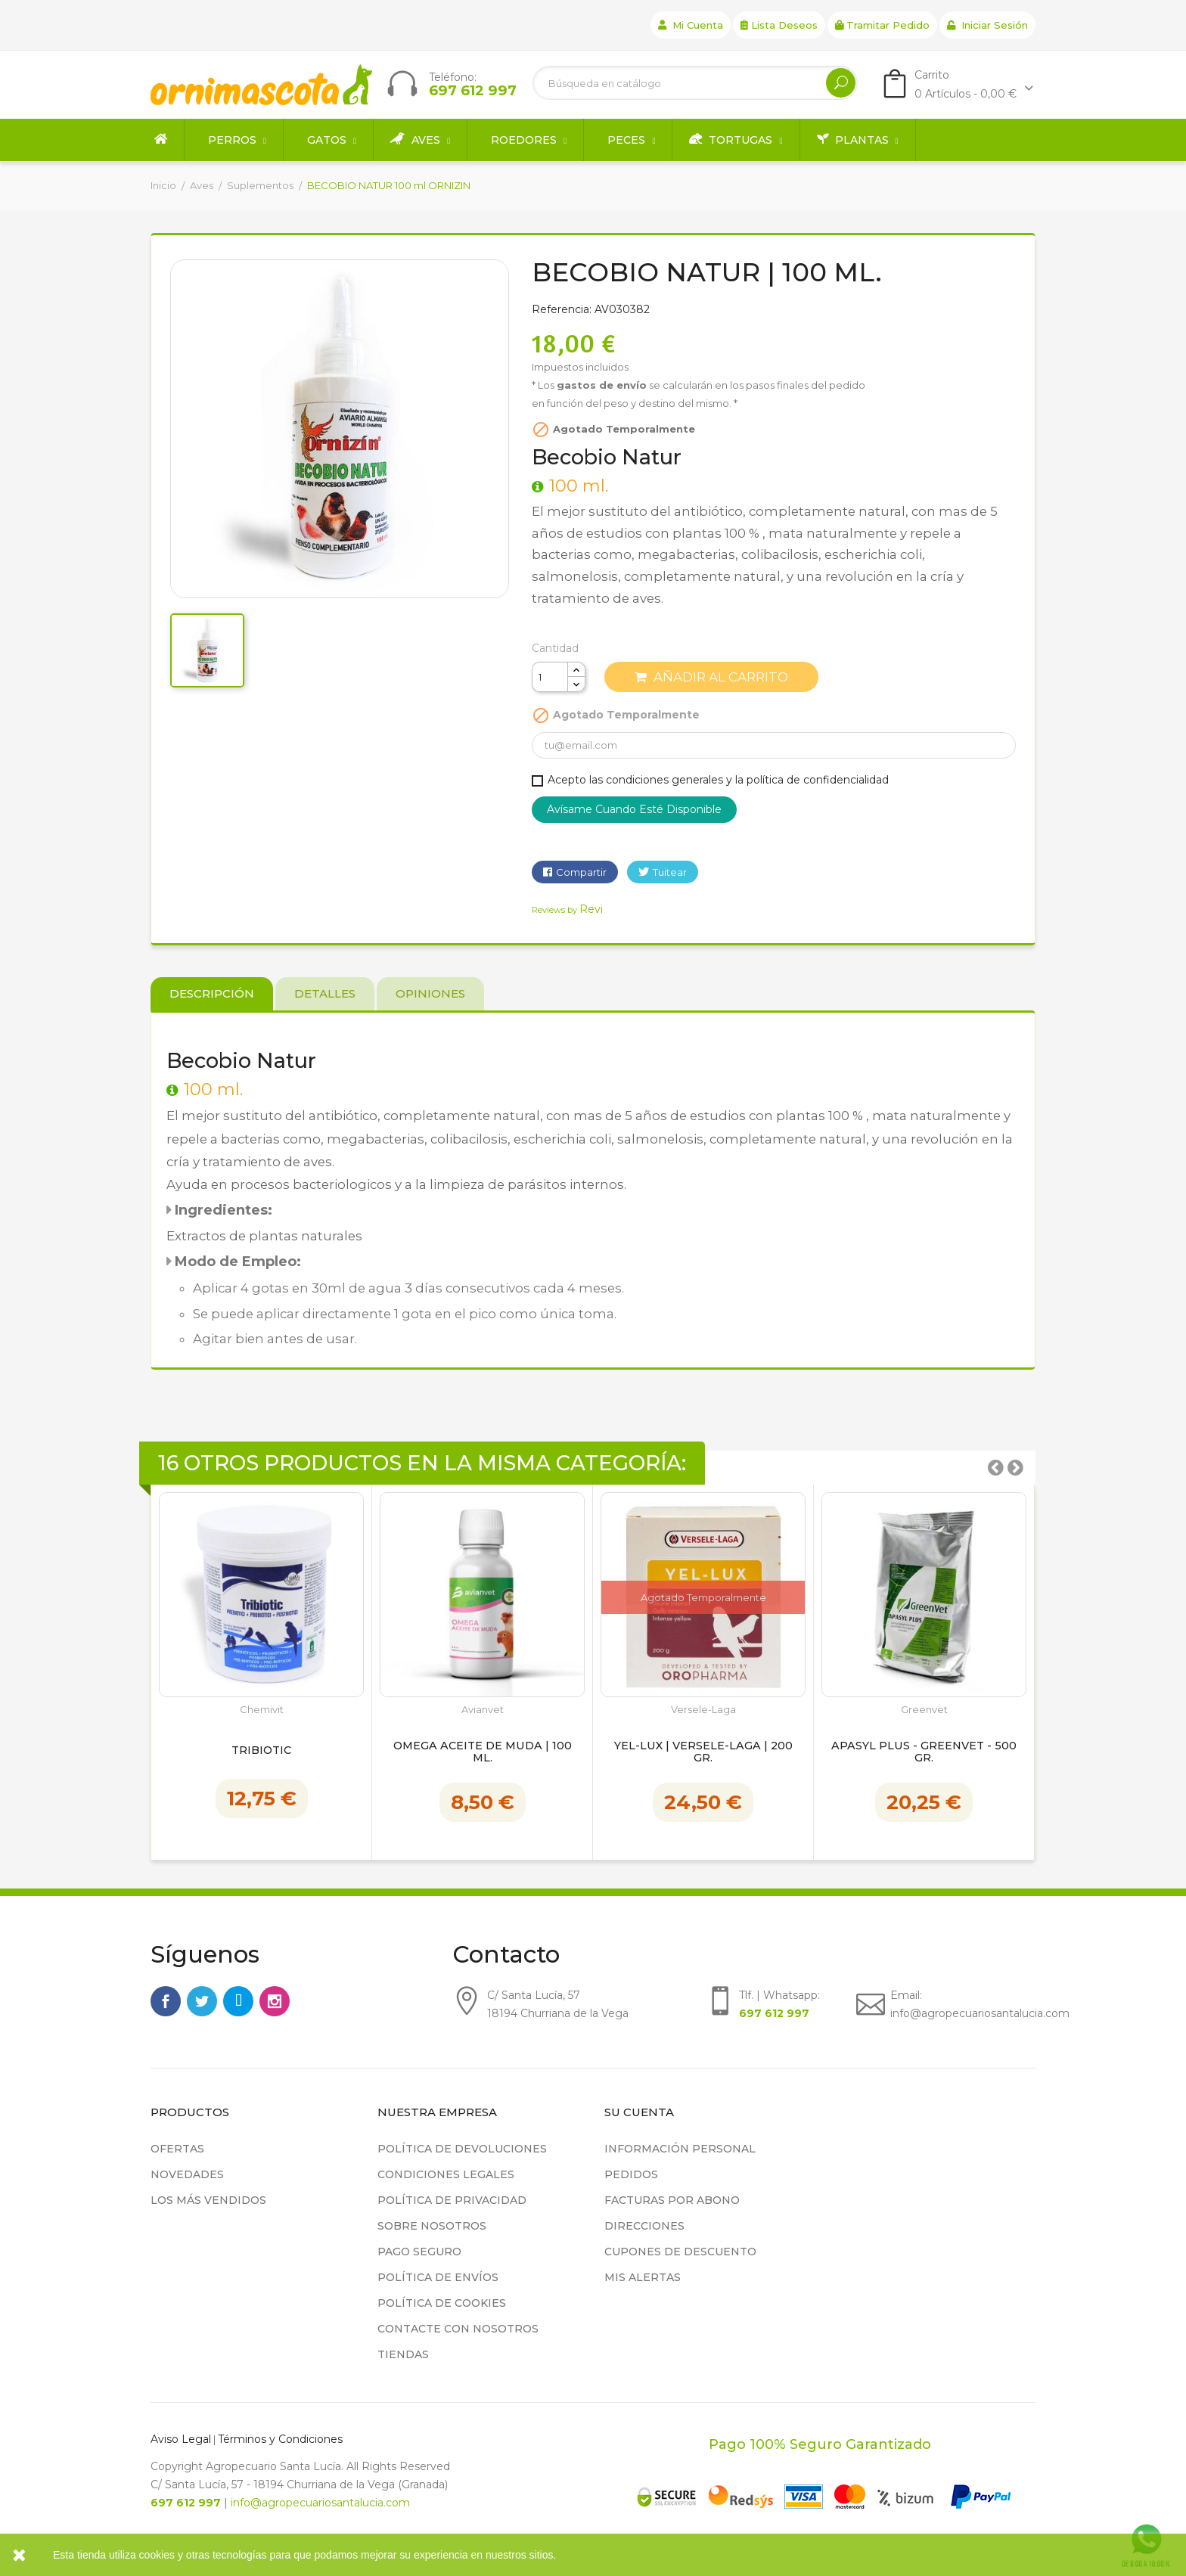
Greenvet (924, 1710)
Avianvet (482, 1710)
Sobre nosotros (431, 2226)
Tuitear (670, 872)
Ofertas (177, 2148)
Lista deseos (779, 25)
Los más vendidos (208, 2200)
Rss (238, 2001)
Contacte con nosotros (458, 2328)
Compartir (581, 872)
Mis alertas (642, 2277)
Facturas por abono (672, 2200)
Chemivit (262, 1710)
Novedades (187, 2174)
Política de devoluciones (462, 2148)
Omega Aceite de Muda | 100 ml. (482, 1752)
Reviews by (567, 910)
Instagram (274, 2001)
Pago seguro (419, 2251)
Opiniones (430, 993)
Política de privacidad (451, 2200)
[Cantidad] (550, 677)
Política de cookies (441, 2303)
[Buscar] (695, 83)
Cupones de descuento (680, 2251)
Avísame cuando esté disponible (634, 809)
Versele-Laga (703, 1710)
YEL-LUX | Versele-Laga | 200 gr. (703, 1752)
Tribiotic (261, 1751)
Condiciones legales (445, 2174)
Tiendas (403, 2354)
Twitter (202, 2001)
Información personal (680, 2148)
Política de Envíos (437, 2277)
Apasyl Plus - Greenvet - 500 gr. (924, 1752)
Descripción (211, 993)
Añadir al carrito (711, 676)
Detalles (324, 993)
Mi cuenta (690, 25)
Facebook (166, 2001)
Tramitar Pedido (882, 25)
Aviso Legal (181, 2439)
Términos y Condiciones (280, 2439)
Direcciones (644, 2226)
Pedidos (631, 2174)
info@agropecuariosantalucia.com (320, 2502)
